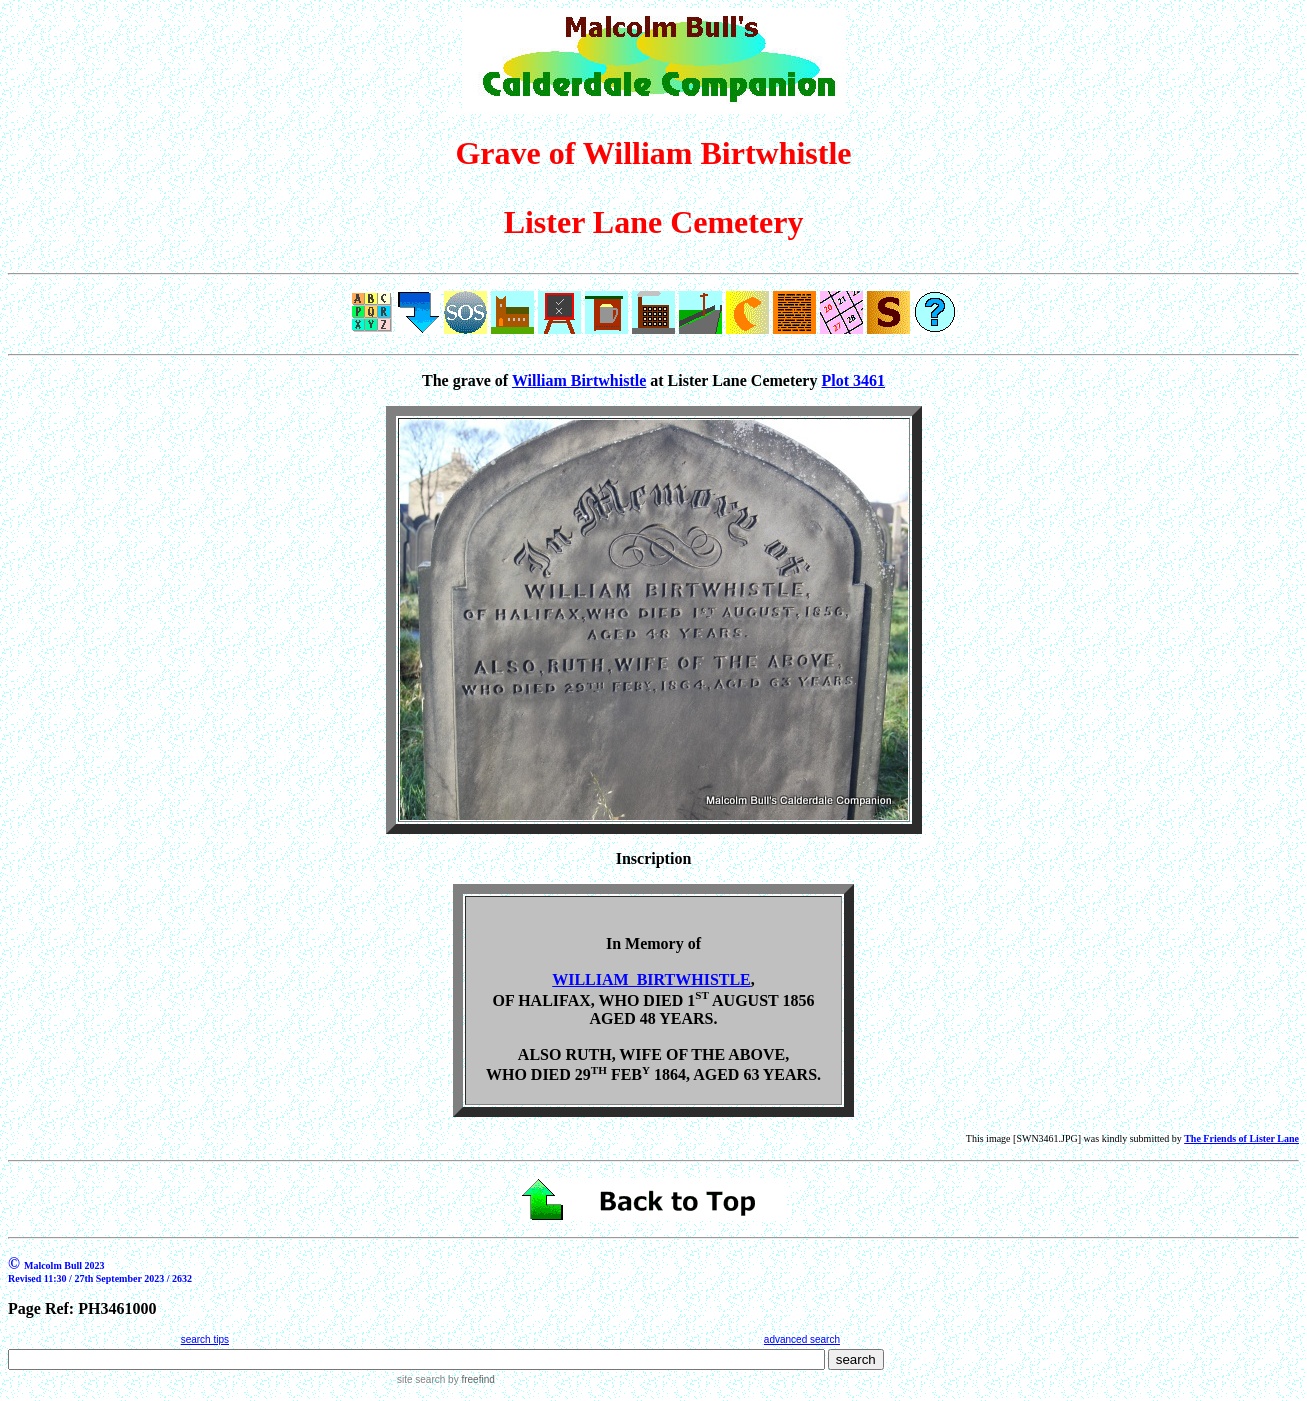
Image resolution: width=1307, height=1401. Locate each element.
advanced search (802, 1339)
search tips (205, 1339)
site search (421, 1379)
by (469, 1379)
